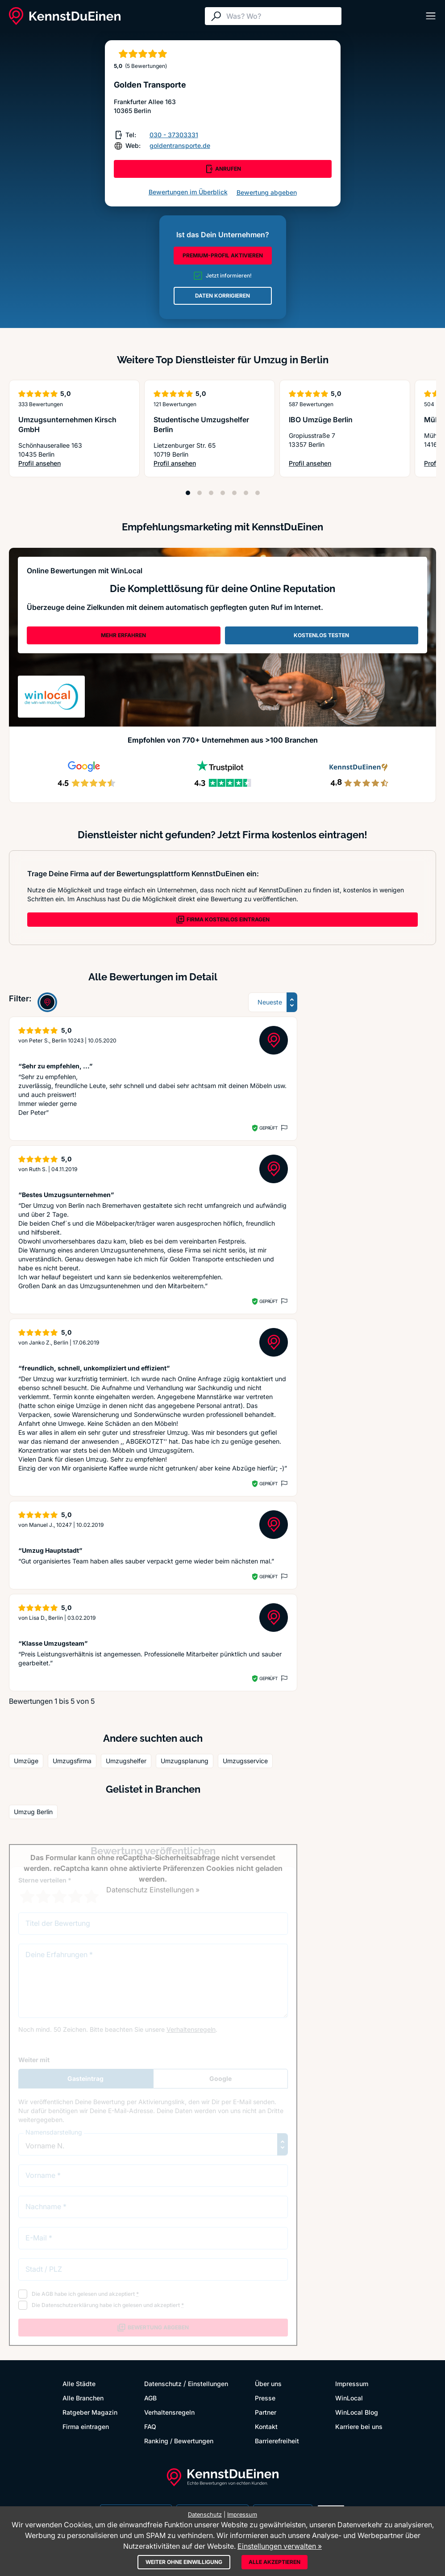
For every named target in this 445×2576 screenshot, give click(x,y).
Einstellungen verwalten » (279, 2546)
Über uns (268, 2383)
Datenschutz (163, 2383)
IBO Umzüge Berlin (321, 419)
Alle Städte (79, 2383)
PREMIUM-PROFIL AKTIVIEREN (223, 255)
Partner (265, 2412)
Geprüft (268, 1127)
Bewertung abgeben (267, 192)
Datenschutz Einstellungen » (153, 1889)
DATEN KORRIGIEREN (222, 295)
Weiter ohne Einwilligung (184, 2562)
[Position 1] (188, 493)
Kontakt (266, 2426)
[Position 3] (211, 493)
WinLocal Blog (356, 2412)
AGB (150, 2398)
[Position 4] (222, 493)
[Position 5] (234, 493)
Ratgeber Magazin (89, 2412)
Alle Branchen (83, 2398)
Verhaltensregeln (169, 2412)
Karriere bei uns (359, 2426)
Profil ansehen (71, 463)
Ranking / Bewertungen (178, 2441)
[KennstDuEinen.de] (65, 16)
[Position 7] (257, 493)
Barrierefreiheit (277, 2441)
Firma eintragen (85, 2426)
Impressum (351, 2383)
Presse (265, 2398)
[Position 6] (246, 493)
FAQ (150, 2426)
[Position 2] (199, 493)
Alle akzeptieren (274, 2562)
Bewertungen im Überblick (188, 192)
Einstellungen (208, 2383)
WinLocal (349, 2398)
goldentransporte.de (180, 145)
